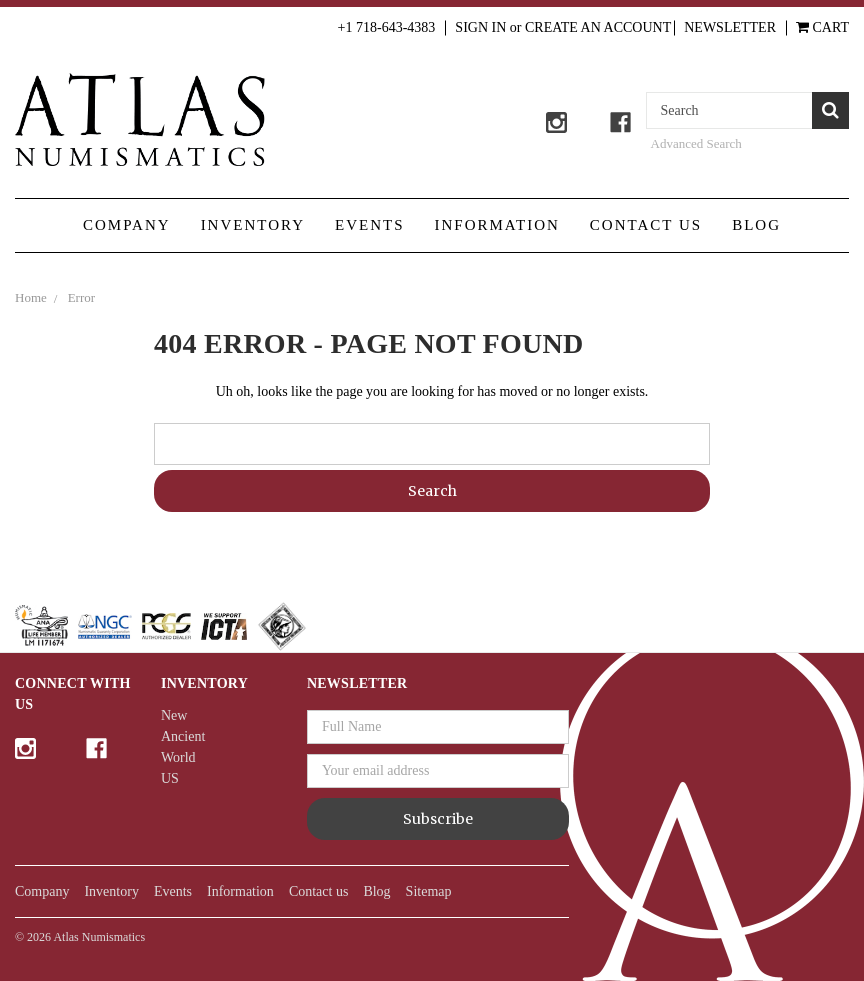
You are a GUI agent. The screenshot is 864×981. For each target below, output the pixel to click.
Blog (756, 225)
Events (370, 225)
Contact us (646, 225)
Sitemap (429, 891)
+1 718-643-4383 (387, 27)
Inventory (253, 225)
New (174, 715)
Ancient (183, 736)
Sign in (480, 27)
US (170, 778)
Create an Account (598, 27)
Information (497, 225)
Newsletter (730, 27)
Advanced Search (696, 143)
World (178, 757)
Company (127, 225)
